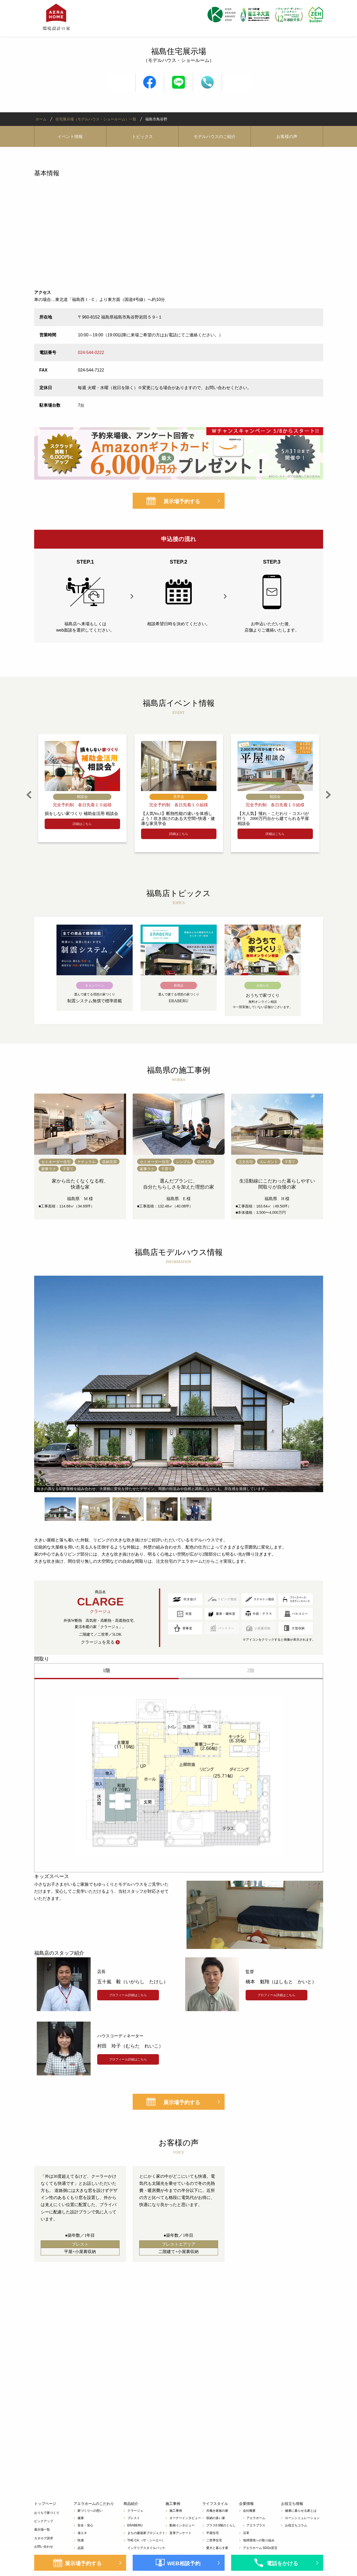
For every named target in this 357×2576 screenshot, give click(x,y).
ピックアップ (43, 2521)
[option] (82, 788)
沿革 (246, 2533)
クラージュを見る (98, 1642)
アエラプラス (255, 2525)
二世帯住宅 (214, 2540)
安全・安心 (85, 2525)
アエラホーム (255, 2518)
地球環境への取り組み (259, 2540)
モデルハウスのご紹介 (215, 136)
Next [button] (328, 795)
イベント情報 (70, 136)
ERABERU (135, 2525)
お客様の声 (286, 136)
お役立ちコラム (296, 2525)
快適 (80, 2540)
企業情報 (246, 2503)
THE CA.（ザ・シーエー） (146, 2540)
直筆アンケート (180, 2533)
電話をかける (282, 2563)
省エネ (82, 2533)
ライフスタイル (215, 2503)
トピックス (142, 136)
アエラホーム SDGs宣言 (260, 2548)
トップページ (45, 2503)
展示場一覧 (42, 2529)
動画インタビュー (182, 2525)
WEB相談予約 (183, 2563)
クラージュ (135, 2511)
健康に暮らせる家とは (301, 2511)
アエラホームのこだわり (94, 2503)
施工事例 (172, 2503)
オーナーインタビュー (185, 2518)
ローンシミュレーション (302, 2518)
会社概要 (249, 2511)
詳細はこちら (82, 824)
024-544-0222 (91, 352)
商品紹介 (130, 2503)
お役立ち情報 (292, 2503)
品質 (80, 2548)
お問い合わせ (43, 2546)
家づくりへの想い (90, 2511)
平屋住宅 (212, 2533)
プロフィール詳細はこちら (128, 1995)
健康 (80, 2518)
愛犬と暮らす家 (217, 2548)
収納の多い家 (215, 2518)
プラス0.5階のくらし (221, 2525)
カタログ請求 (43, 2538)
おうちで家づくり (46, 2513)
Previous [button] (29, 795)
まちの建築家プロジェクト (146, 2533)
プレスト (133, 2518)
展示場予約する (181, 501)
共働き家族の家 (217, 2511)
